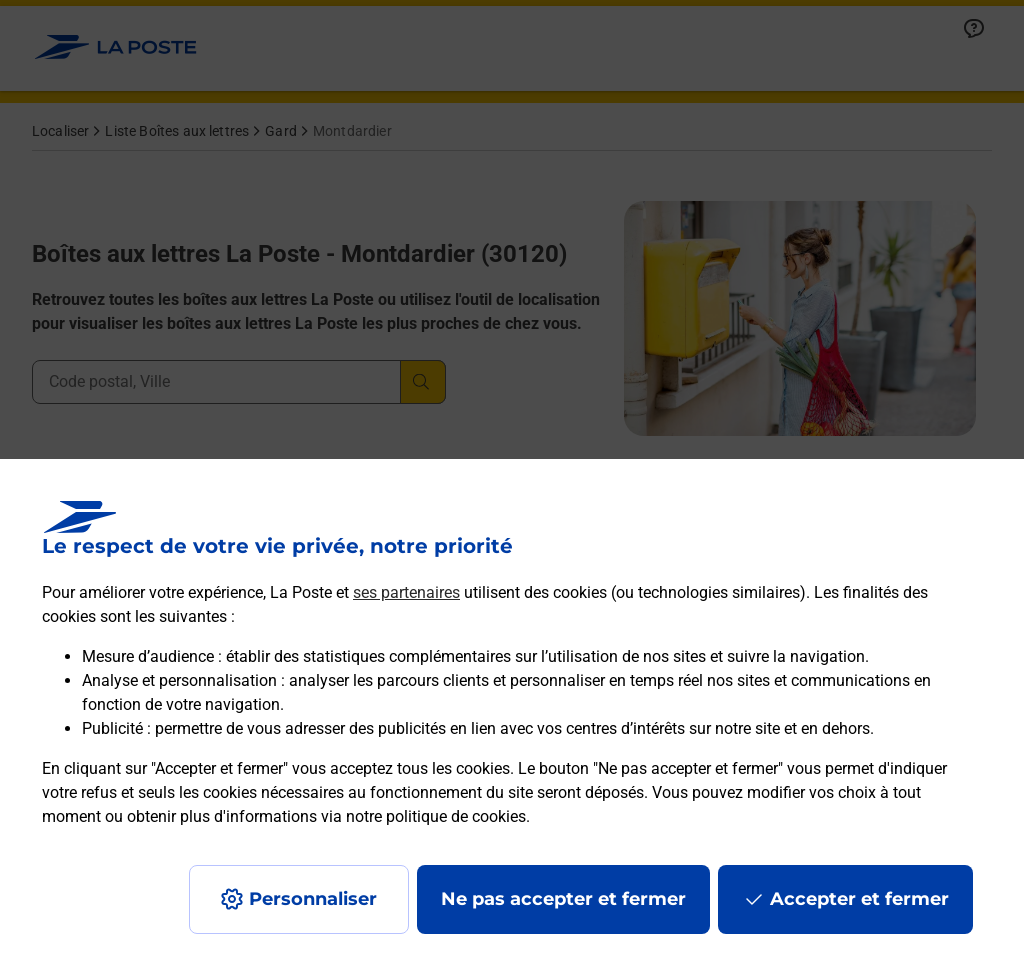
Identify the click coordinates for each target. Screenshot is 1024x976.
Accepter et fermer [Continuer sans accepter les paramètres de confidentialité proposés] (859, 899)
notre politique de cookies (436, 816)
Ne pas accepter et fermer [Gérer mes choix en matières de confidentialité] (563, 899)
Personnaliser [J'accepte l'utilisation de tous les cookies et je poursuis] (313, 899)
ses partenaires (406, 592)
